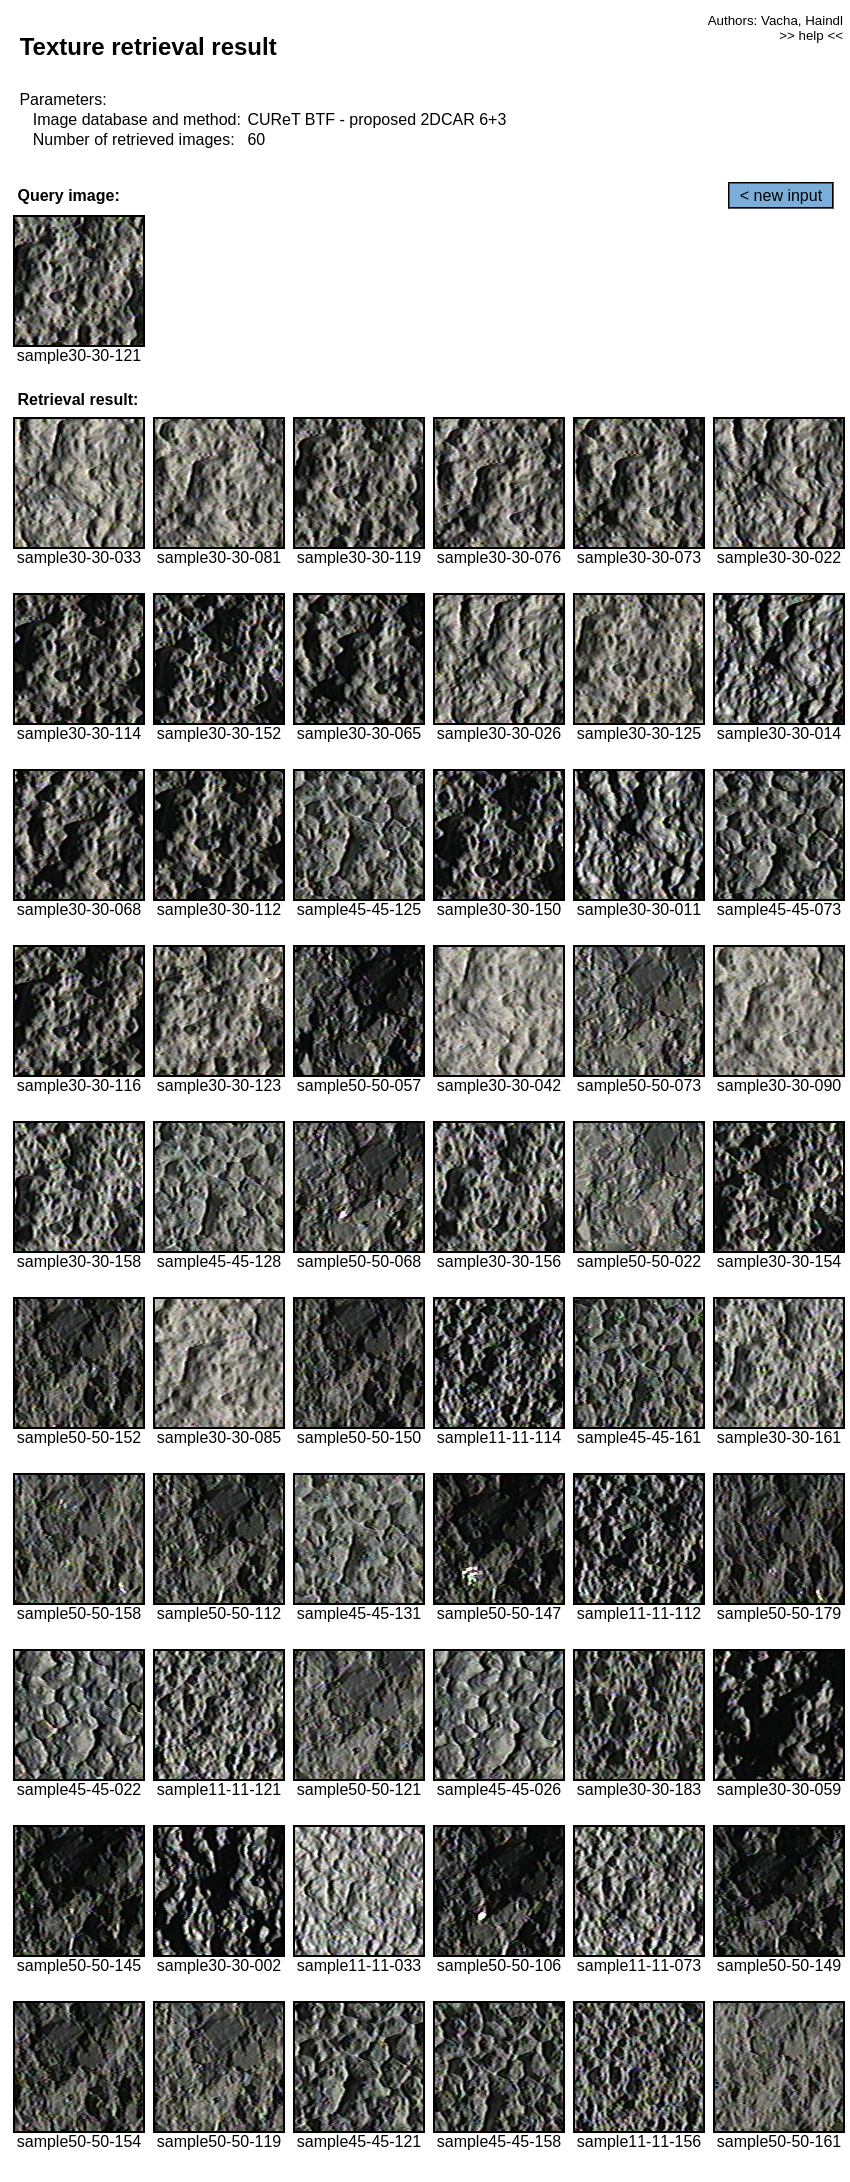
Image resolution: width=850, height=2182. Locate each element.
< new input (781, 195)
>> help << (811, 35)
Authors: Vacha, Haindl (775, 20)
